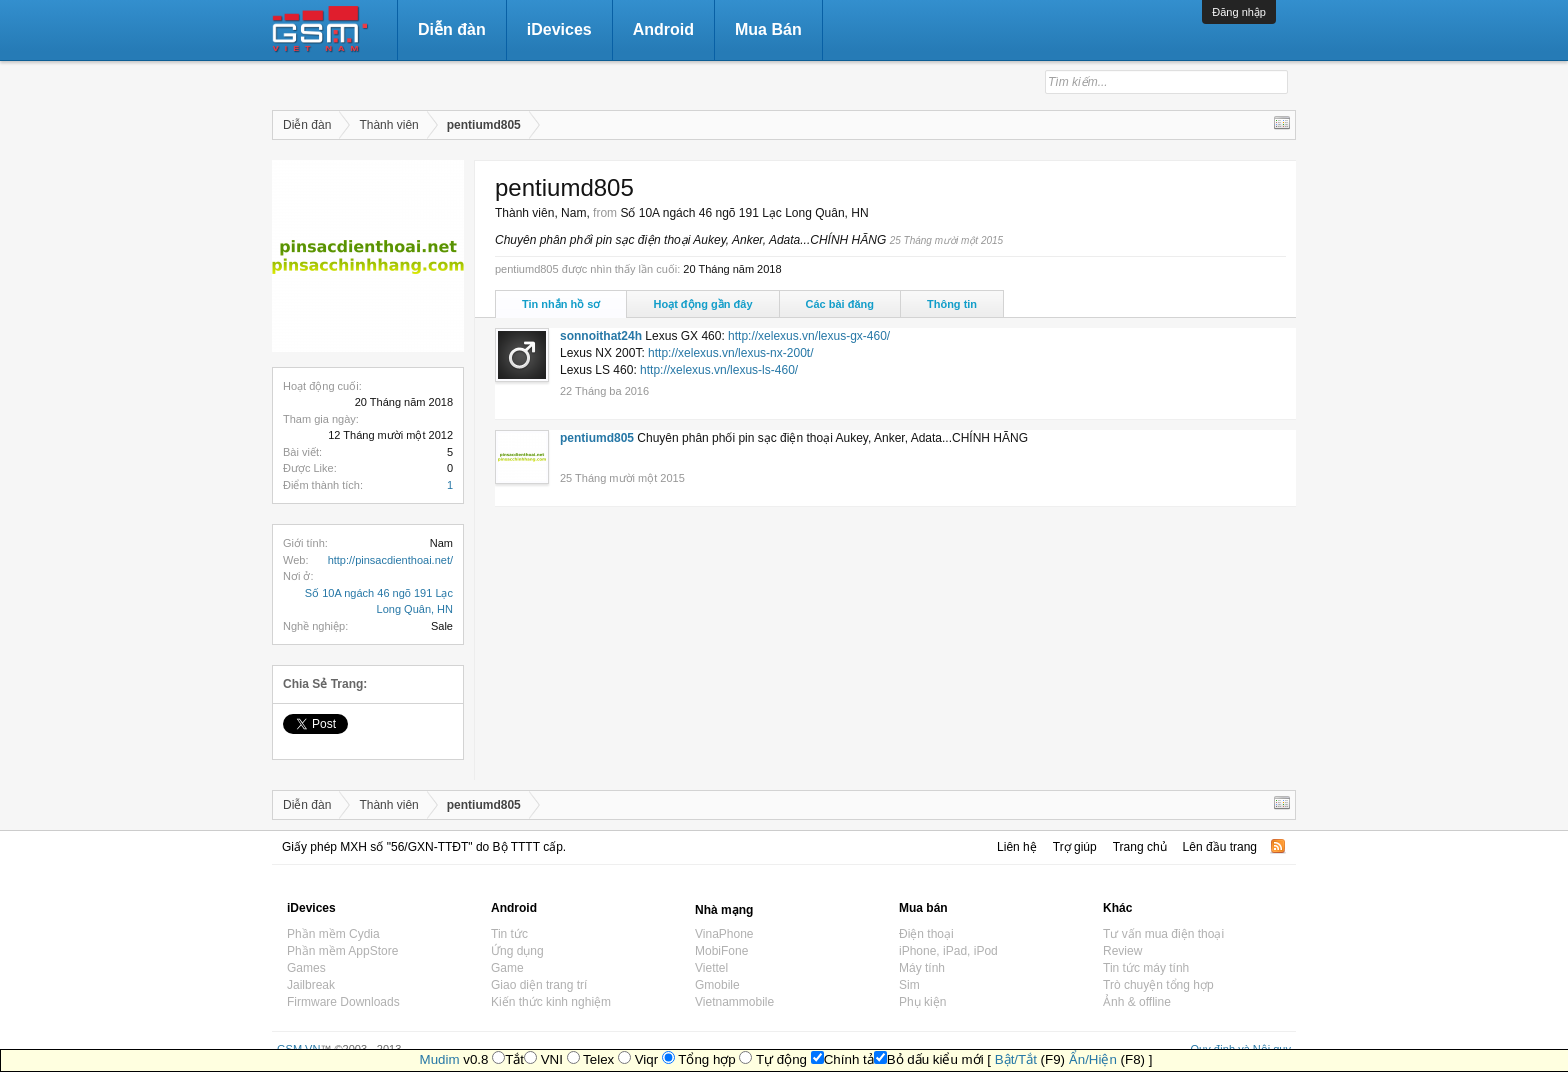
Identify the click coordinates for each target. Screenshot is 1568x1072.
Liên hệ (1017, 847)
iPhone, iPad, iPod (948, 951)
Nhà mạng (724, 910)
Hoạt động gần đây (702, 304)
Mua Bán (768, 29)
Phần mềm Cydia (333, 934)
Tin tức (509, 934)
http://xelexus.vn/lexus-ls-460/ (719, 370)
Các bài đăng (840, 304)
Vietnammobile (734, 1002)
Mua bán (923, 908)
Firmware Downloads (343, 1002)
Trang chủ (1140, 847)
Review (1122, 951)
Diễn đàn (452, 29)
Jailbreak (311, 985)
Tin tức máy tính (1146, 968)
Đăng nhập (1239, 12)
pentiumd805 (597, 438)
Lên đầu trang (1220, 847)
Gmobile (717, 985)
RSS (1278, 846)
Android (663, 29)
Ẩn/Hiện (1093, 1059)
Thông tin (952, 304)
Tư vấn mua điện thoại (1163, 934)
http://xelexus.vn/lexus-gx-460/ (809, 336)
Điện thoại (926, 934)
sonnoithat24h (601, 336)
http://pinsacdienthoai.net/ (390, 560)
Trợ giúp (1075, 847)
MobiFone (721, 951)
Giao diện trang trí (539, 985)
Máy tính (922, 968)
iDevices (559, 29)
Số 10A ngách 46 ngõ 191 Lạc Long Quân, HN (744, 213)
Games (306, 968)
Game (507, 968)
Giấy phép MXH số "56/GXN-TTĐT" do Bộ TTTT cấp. (424, 847)
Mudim (440, 1059)
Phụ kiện (922, 1002)
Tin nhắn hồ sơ (561, 304)
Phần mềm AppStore (342, 951)
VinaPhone (724, 934)
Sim (909, 985)
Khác (1117, 908)
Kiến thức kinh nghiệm (551, 1002)
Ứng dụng (517, 951)
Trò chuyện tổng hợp (1158, 985)
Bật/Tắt (1016, 1059)
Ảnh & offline (1137, 1002)
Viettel (711, 968)
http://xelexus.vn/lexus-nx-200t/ (730, 353)
